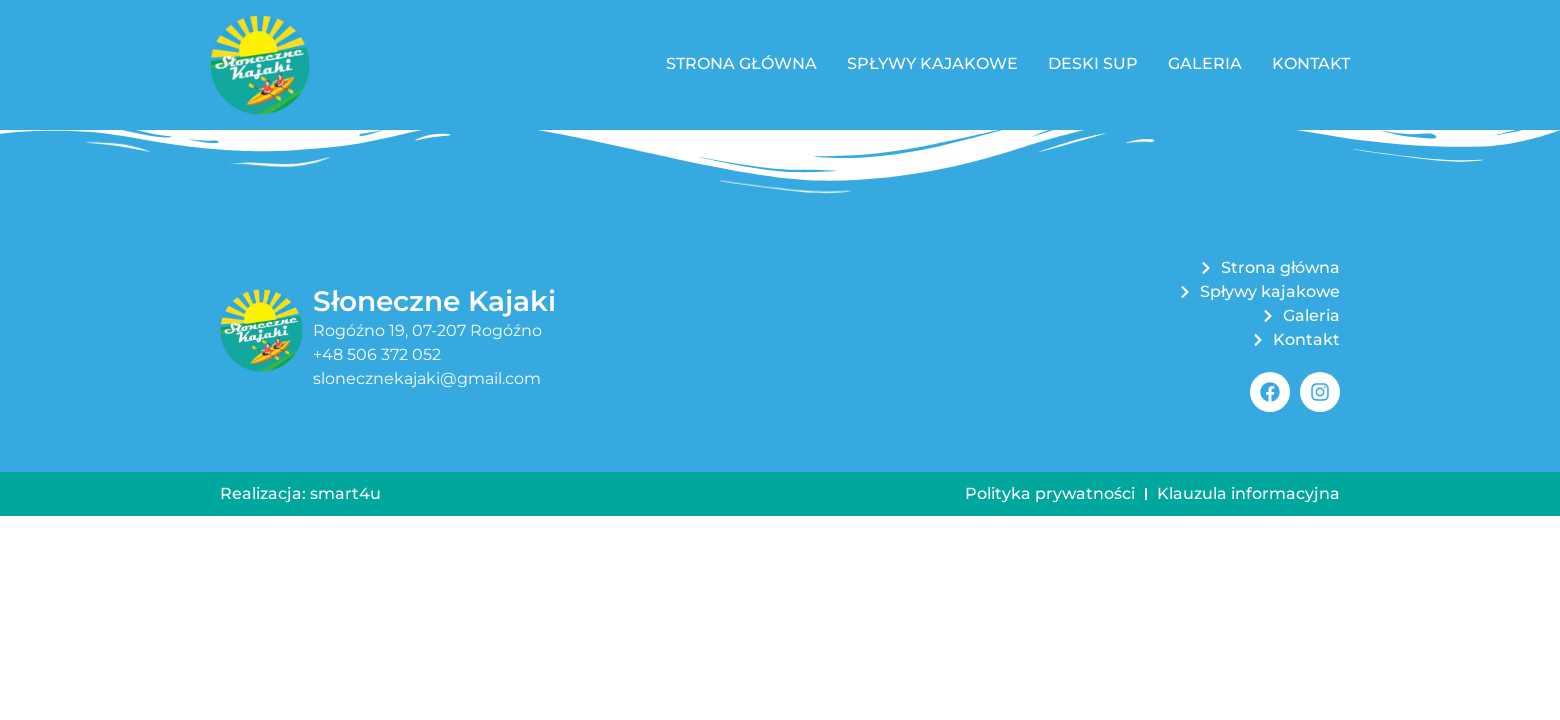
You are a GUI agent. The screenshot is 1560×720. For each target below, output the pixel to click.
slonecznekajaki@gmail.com (427, 378)
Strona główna (741, 63)
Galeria (1205, 63)
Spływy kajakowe (932, 63)
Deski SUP (1093, 63)
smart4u (345, 493)
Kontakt (1311, 63)
